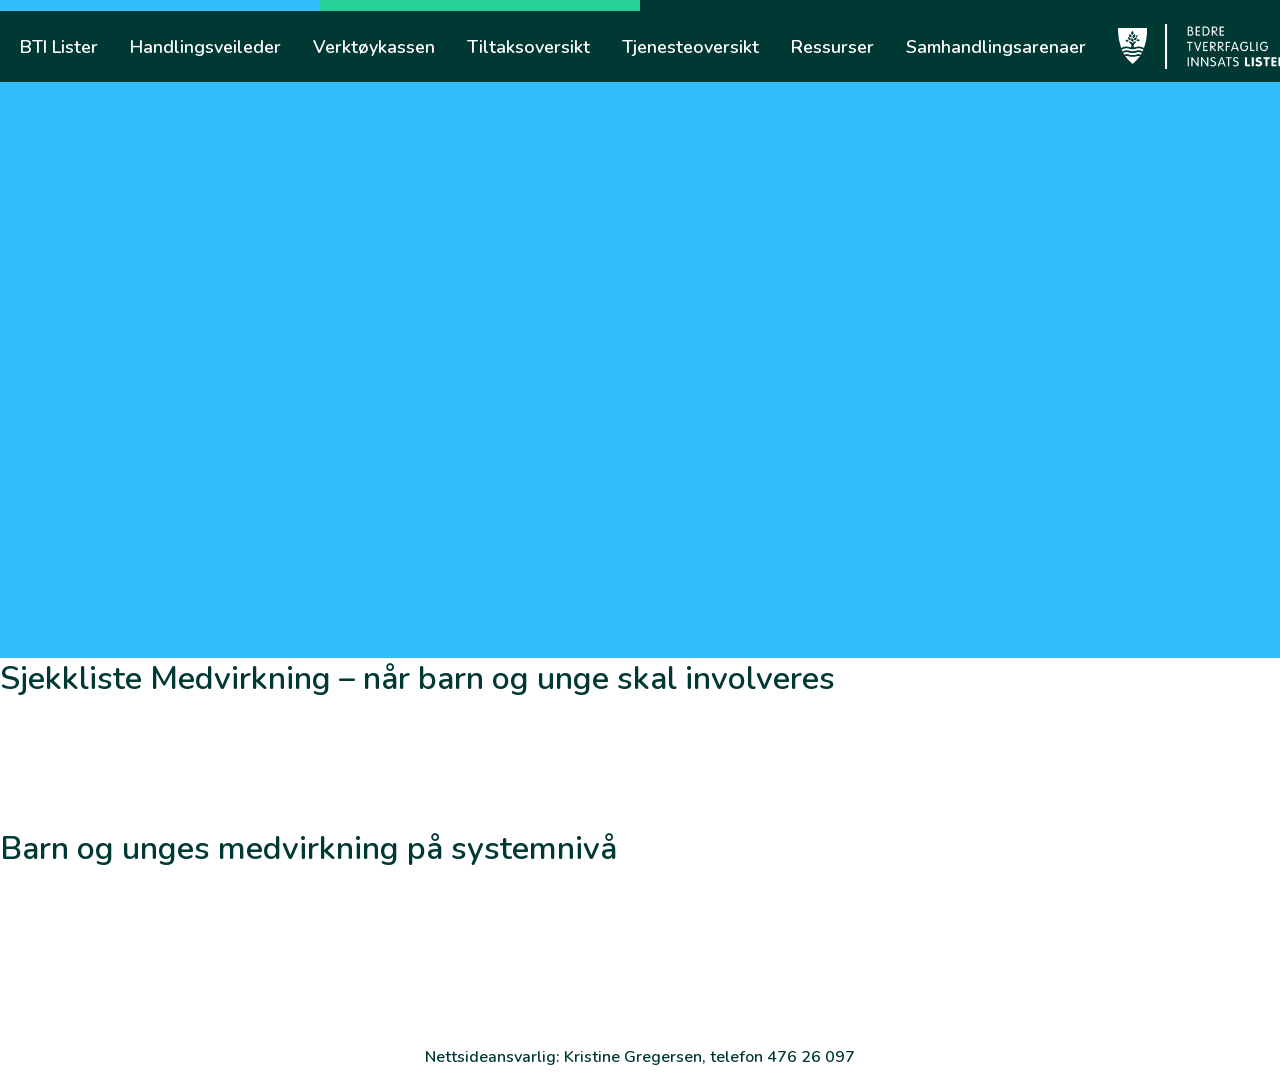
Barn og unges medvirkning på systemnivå (308, 848)
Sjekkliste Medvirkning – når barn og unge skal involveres (417, 678)
